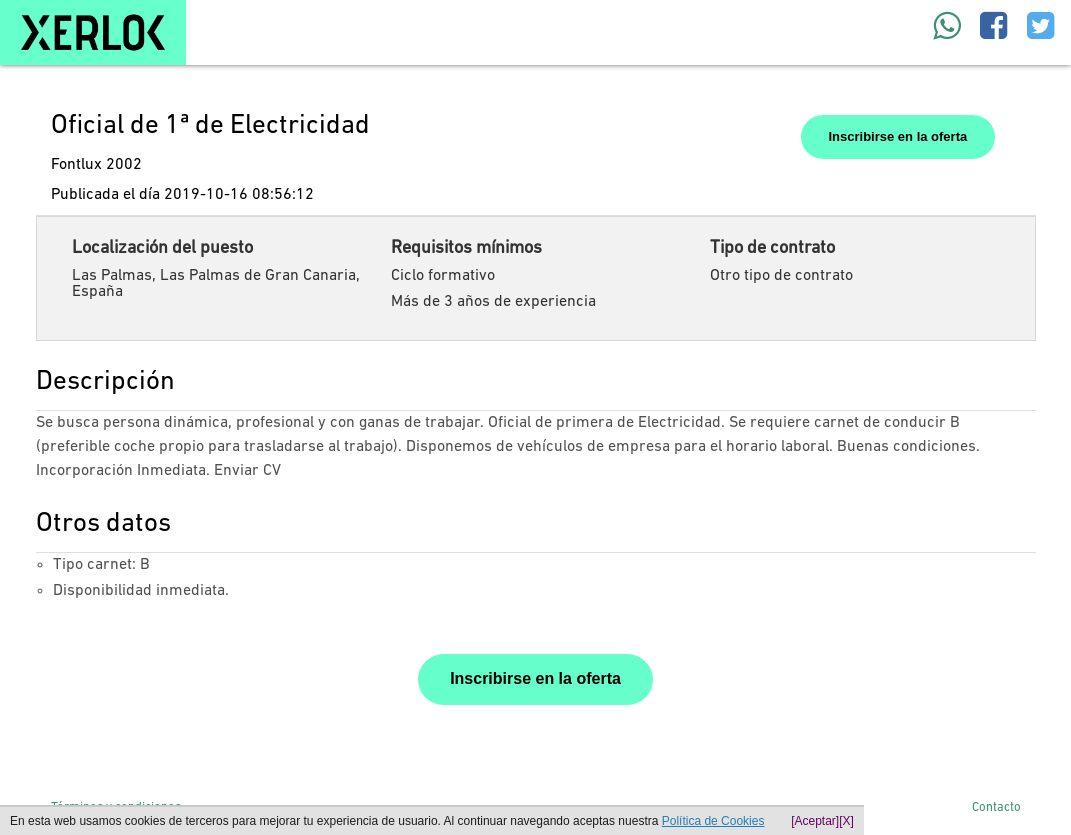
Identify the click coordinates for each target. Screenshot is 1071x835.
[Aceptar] (815, 821)
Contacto (996, 807)
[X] (846, 821)
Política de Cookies (713, 821)
